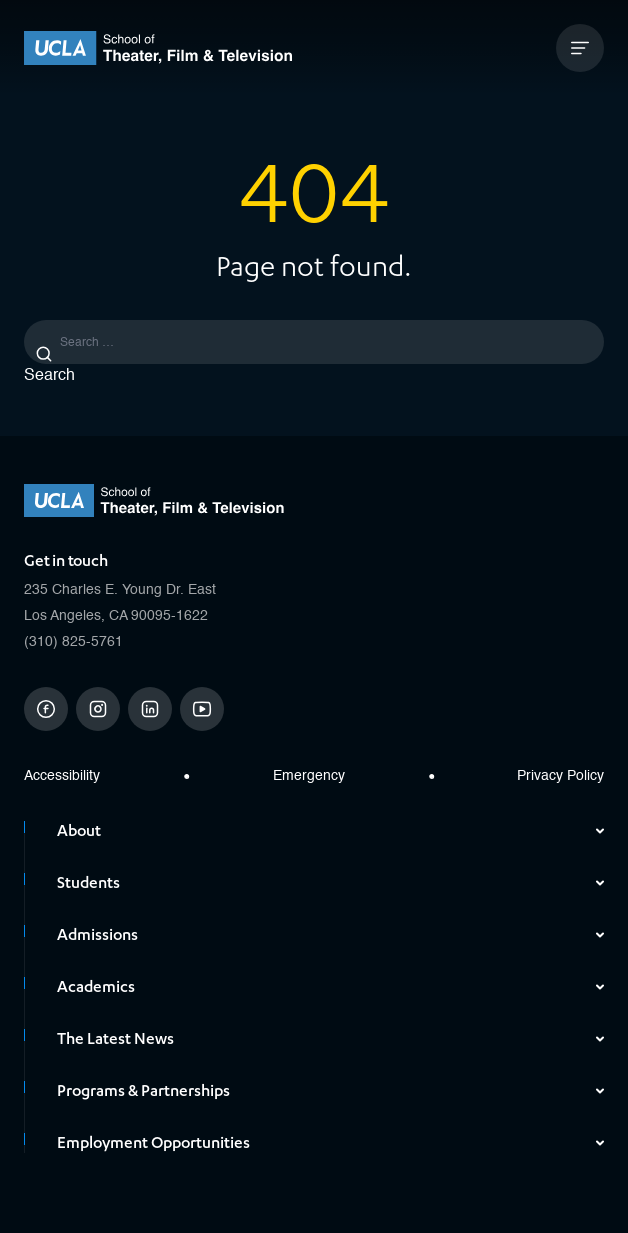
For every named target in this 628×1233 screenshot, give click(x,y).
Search (49, 376)
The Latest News (330, 1039)
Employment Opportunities (330, 1143)
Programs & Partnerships (330, 1091)
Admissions (330, 935)
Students (330, 883)
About (330, 831)
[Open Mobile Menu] (580, 48)
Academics (330, 987)
